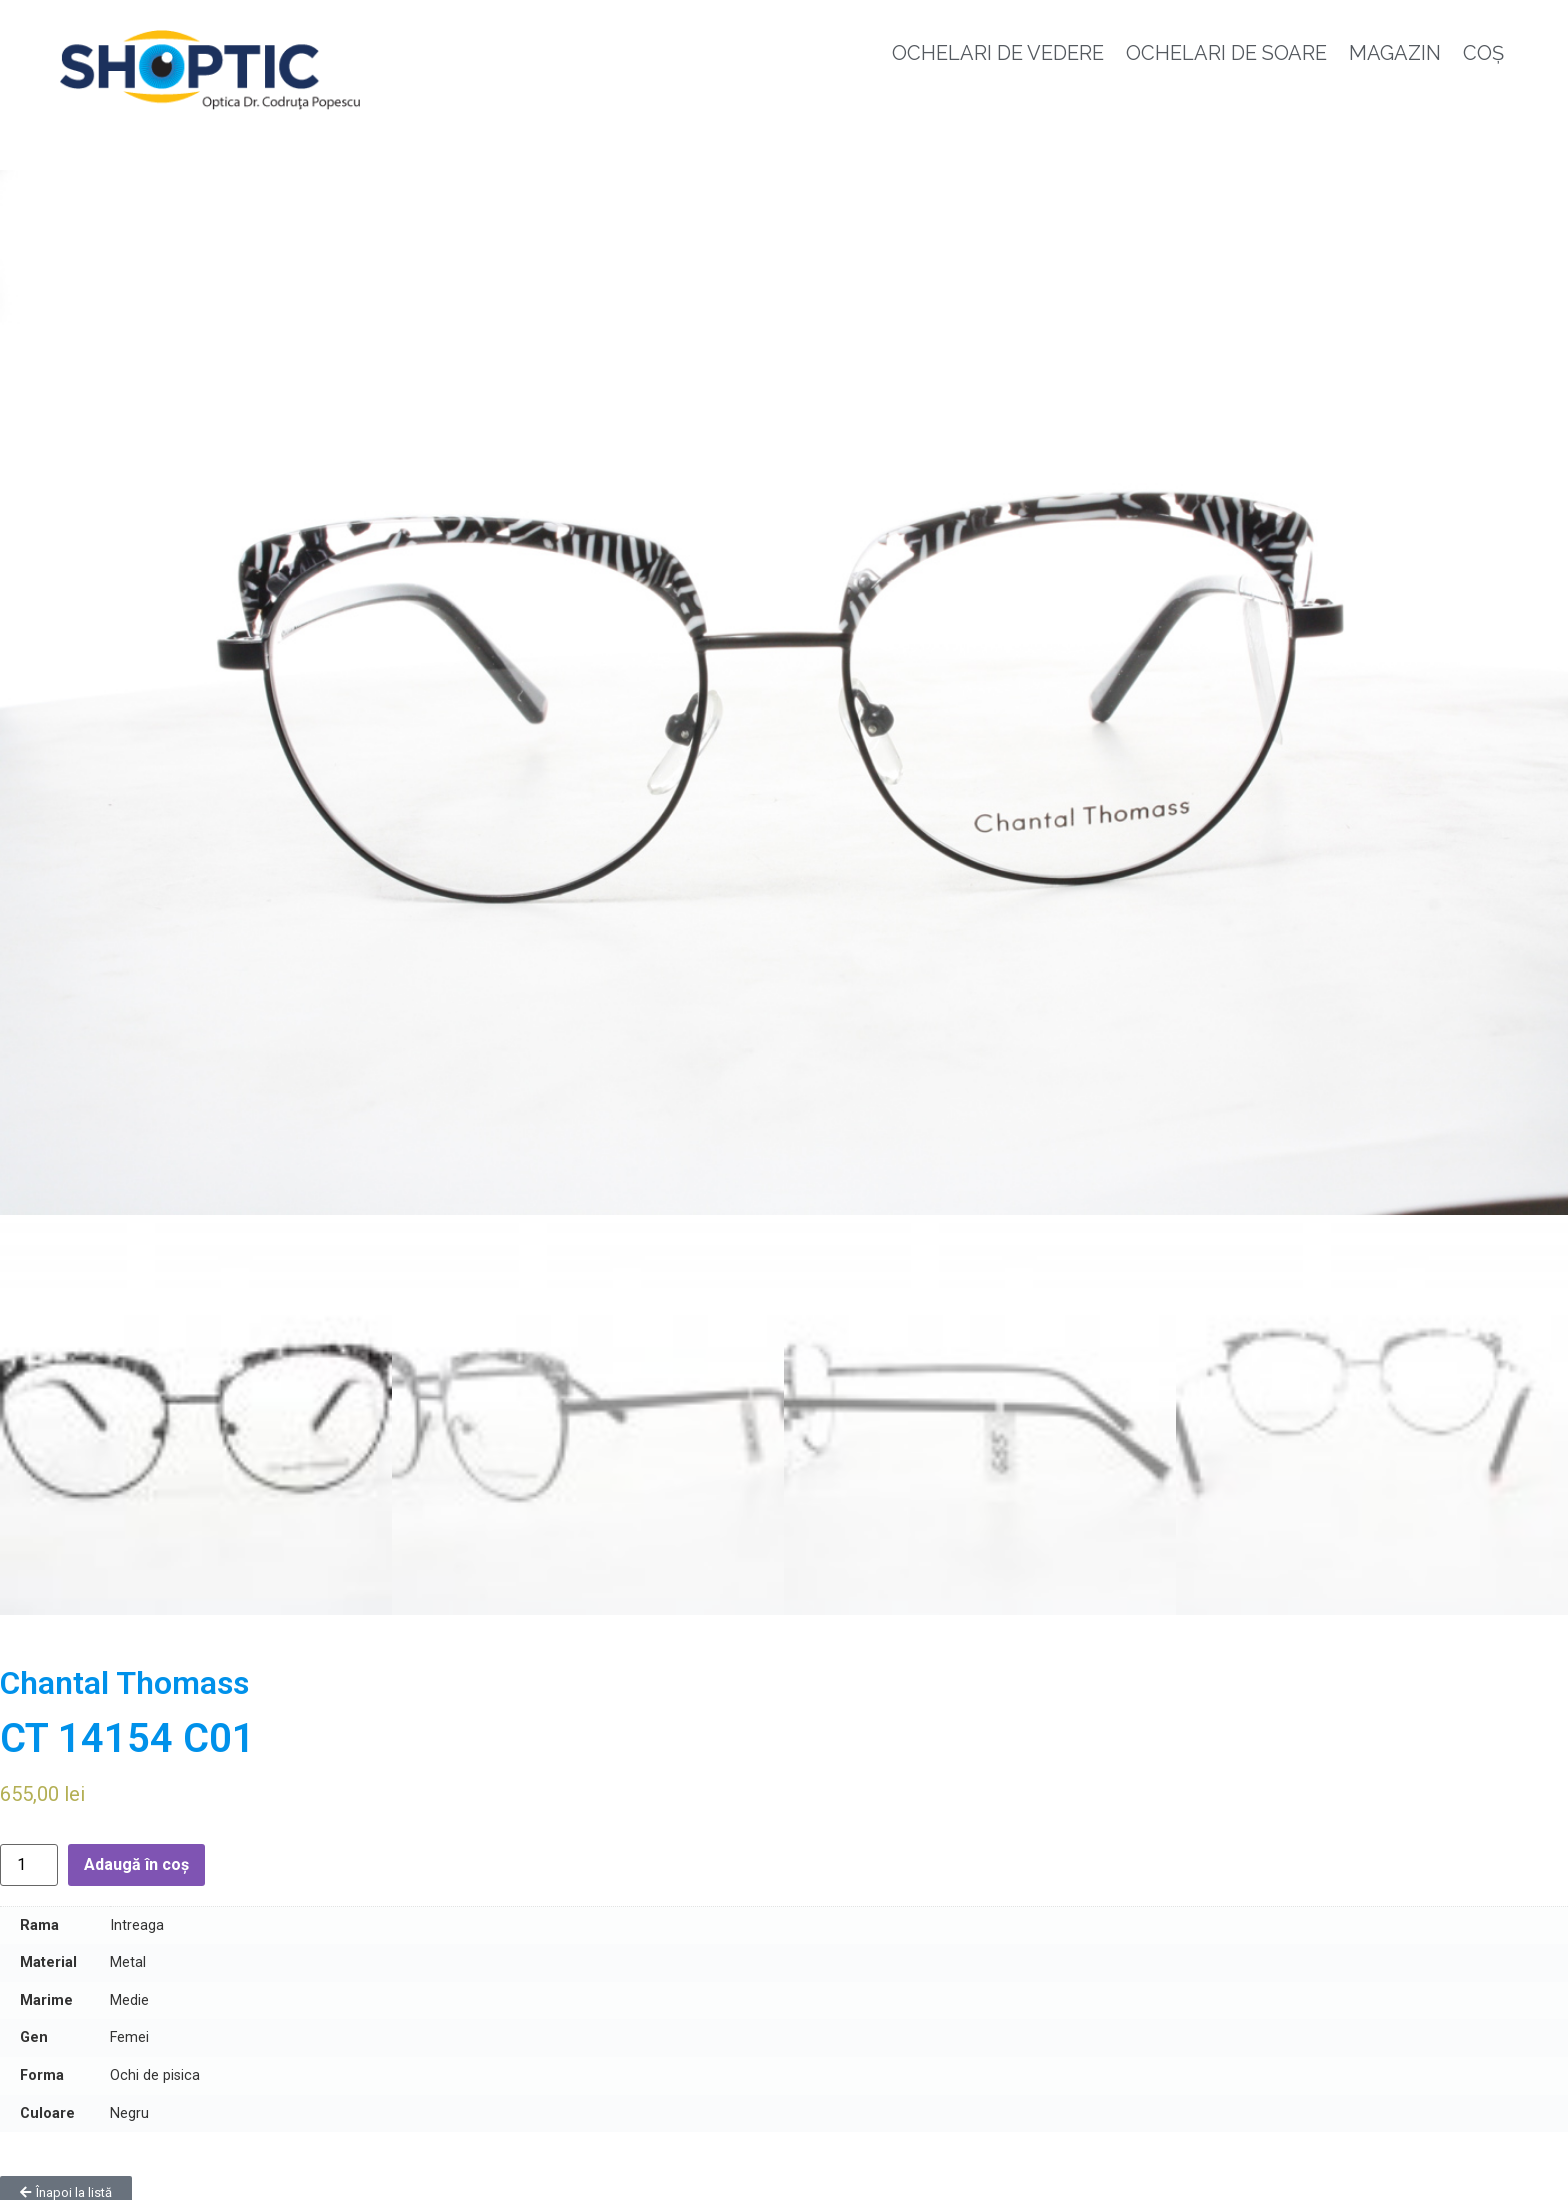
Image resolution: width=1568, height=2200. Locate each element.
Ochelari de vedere (998, 53)
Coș (1483, 53)
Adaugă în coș (136, 1855)
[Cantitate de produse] (29, 1856)
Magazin (1395, 53)
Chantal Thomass (124, 1675)
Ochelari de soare (1226, 53)
